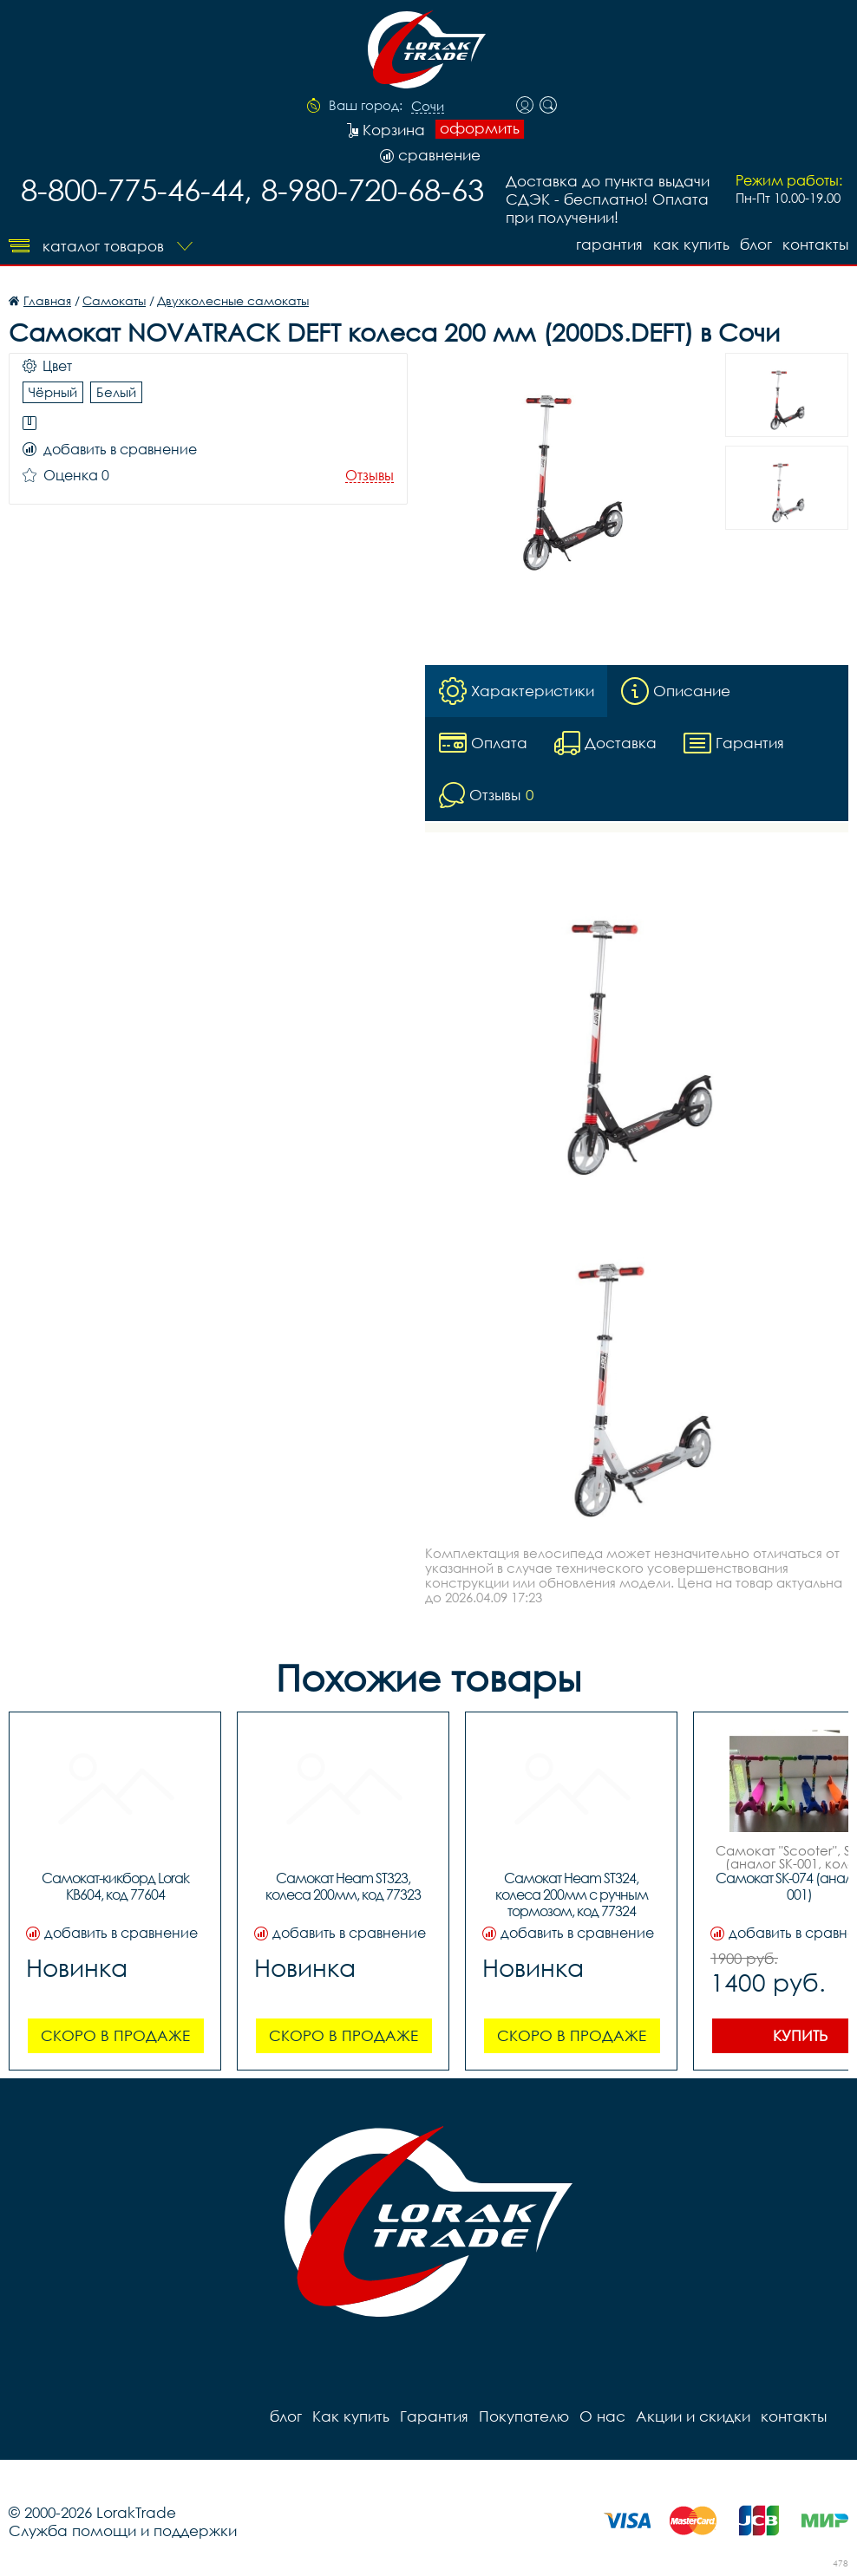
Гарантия (609, 244)
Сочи (427, 107)
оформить (480, 128)
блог (756, 244)
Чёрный (53, 392)
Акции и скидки (693, 2416)
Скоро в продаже (115, 2035)
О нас (602, 2416)
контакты (815, 244)
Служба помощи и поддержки (123, 2530)
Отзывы (369, 475)
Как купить (691, 244)
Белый (116, 392)
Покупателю (524, 2416)
